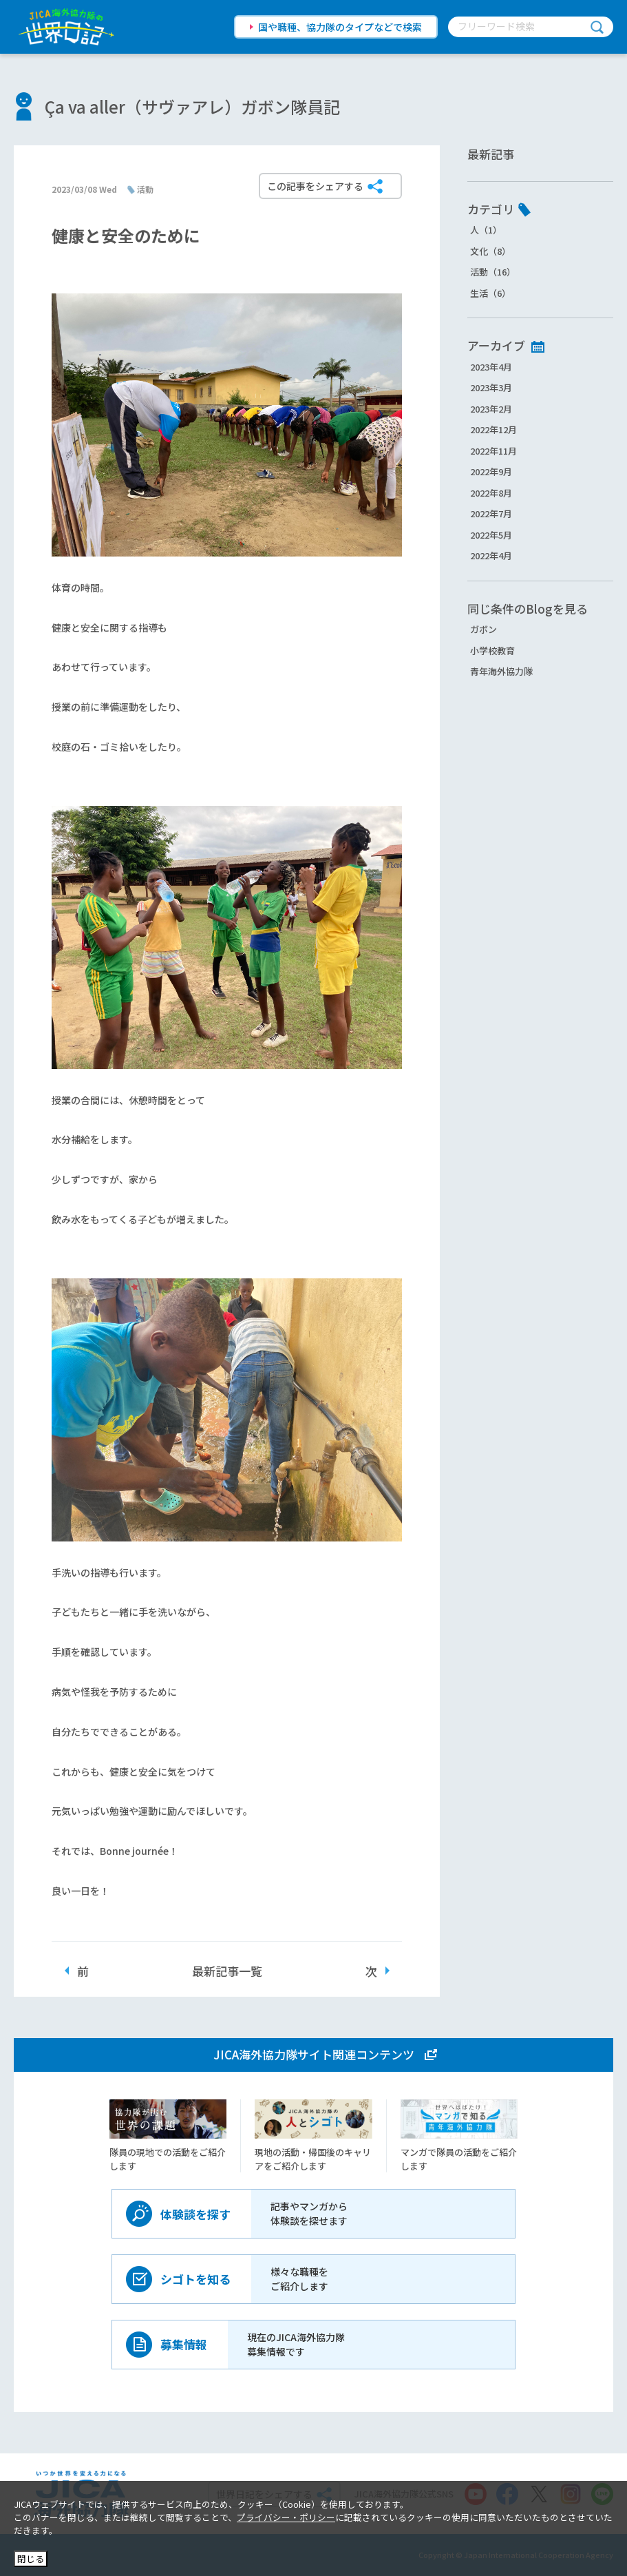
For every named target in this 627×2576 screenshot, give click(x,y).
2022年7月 (491, 513)
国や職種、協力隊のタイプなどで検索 (340, 27)
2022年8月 (491, 492)
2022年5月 (491, 534)
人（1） (486, 229)
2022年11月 (493, 450)
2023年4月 (491, 366)
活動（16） (493, 271)
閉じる (30, 2558)
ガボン (483, 629)
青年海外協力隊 (501, 671)
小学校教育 (492, 650)
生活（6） (490, 293)
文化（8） (490, 251)
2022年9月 (491, 471)
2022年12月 (493, 429)
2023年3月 (491, 387)
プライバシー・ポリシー (286, 2517)
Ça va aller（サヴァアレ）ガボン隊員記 (192, 106)
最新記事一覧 (227, 1971)
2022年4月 (491, 555)
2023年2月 (491, 408)
